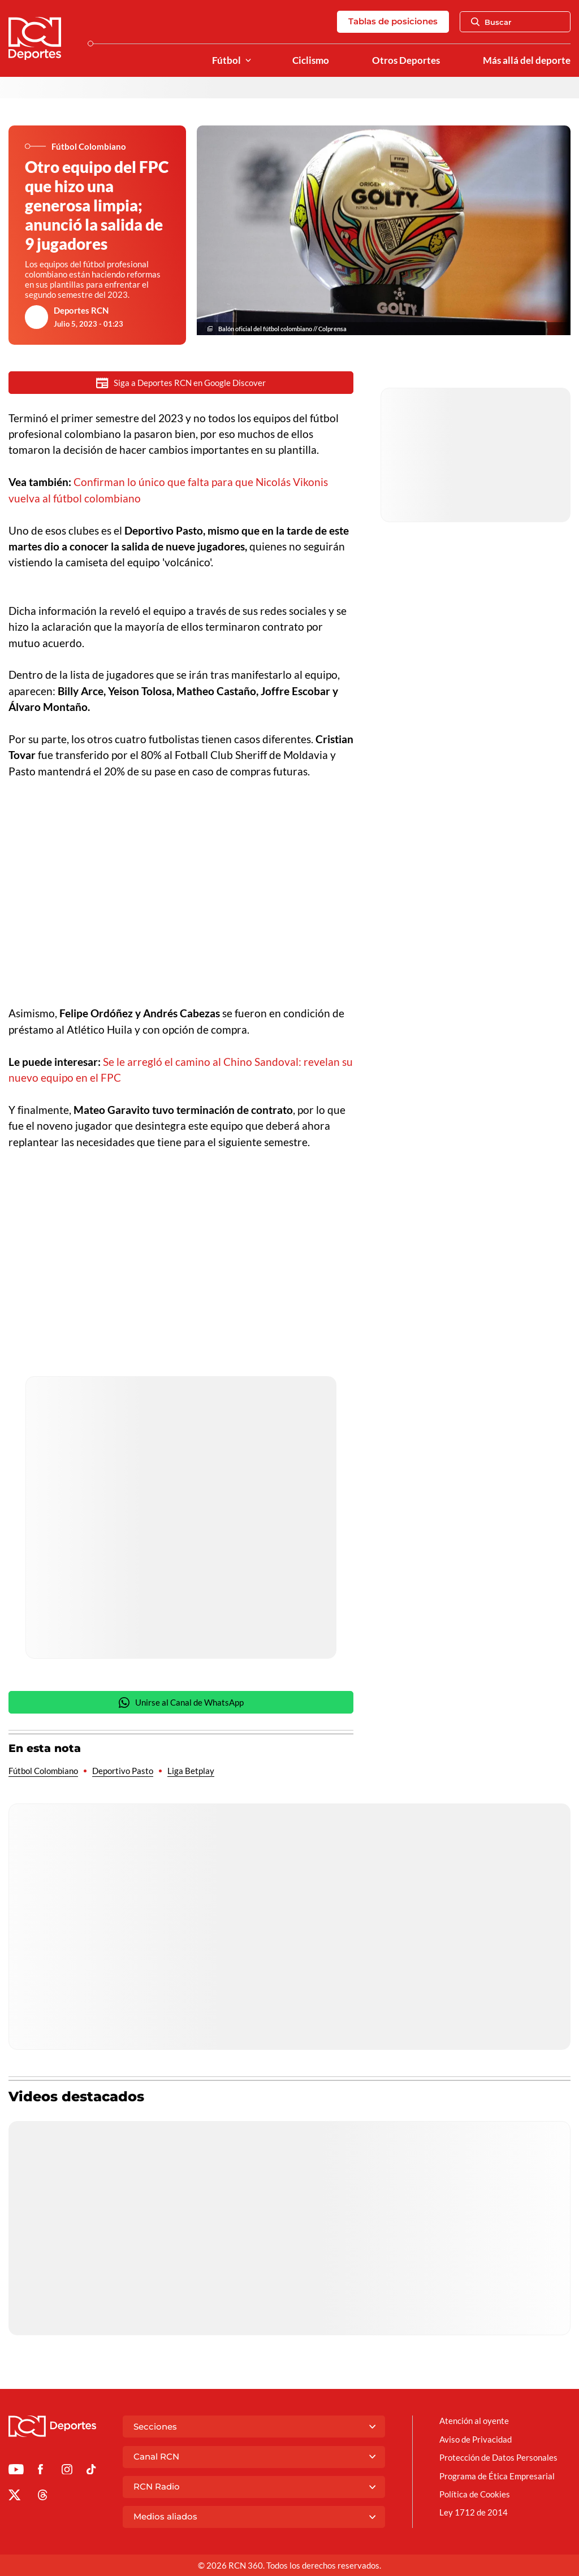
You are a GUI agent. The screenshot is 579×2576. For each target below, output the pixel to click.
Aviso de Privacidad (475, 2439)
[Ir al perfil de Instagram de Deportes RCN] (67, 2471)
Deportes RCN (81, 310)
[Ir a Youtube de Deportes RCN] (16, 2471)
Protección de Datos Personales (498, 2457)
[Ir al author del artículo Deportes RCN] (37, 317)
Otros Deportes (406, 60)
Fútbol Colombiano (43, 1771)
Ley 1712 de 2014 (473, 2512)
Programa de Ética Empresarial (497, 2476)
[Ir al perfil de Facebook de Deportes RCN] (40, 2471)
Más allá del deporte (527, 60)
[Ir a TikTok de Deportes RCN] (91, 2471)
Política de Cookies (474, 2494)
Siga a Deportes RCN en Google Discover (181, 383)
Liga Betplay (190, 1771)
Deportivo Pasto (122, 1771)
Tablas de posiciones (393, 21)
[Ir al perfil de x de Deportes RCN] (14, 2497)
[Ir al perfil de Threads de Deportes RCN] (42, 2497)
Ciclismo (310, 60)
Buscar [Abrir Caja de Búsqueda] (491, 22)
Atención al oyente (474, 2420)
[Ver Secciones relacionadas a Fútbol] (248, 61)
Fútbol (226, 60)
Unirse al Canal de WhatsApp (181, 1702)
